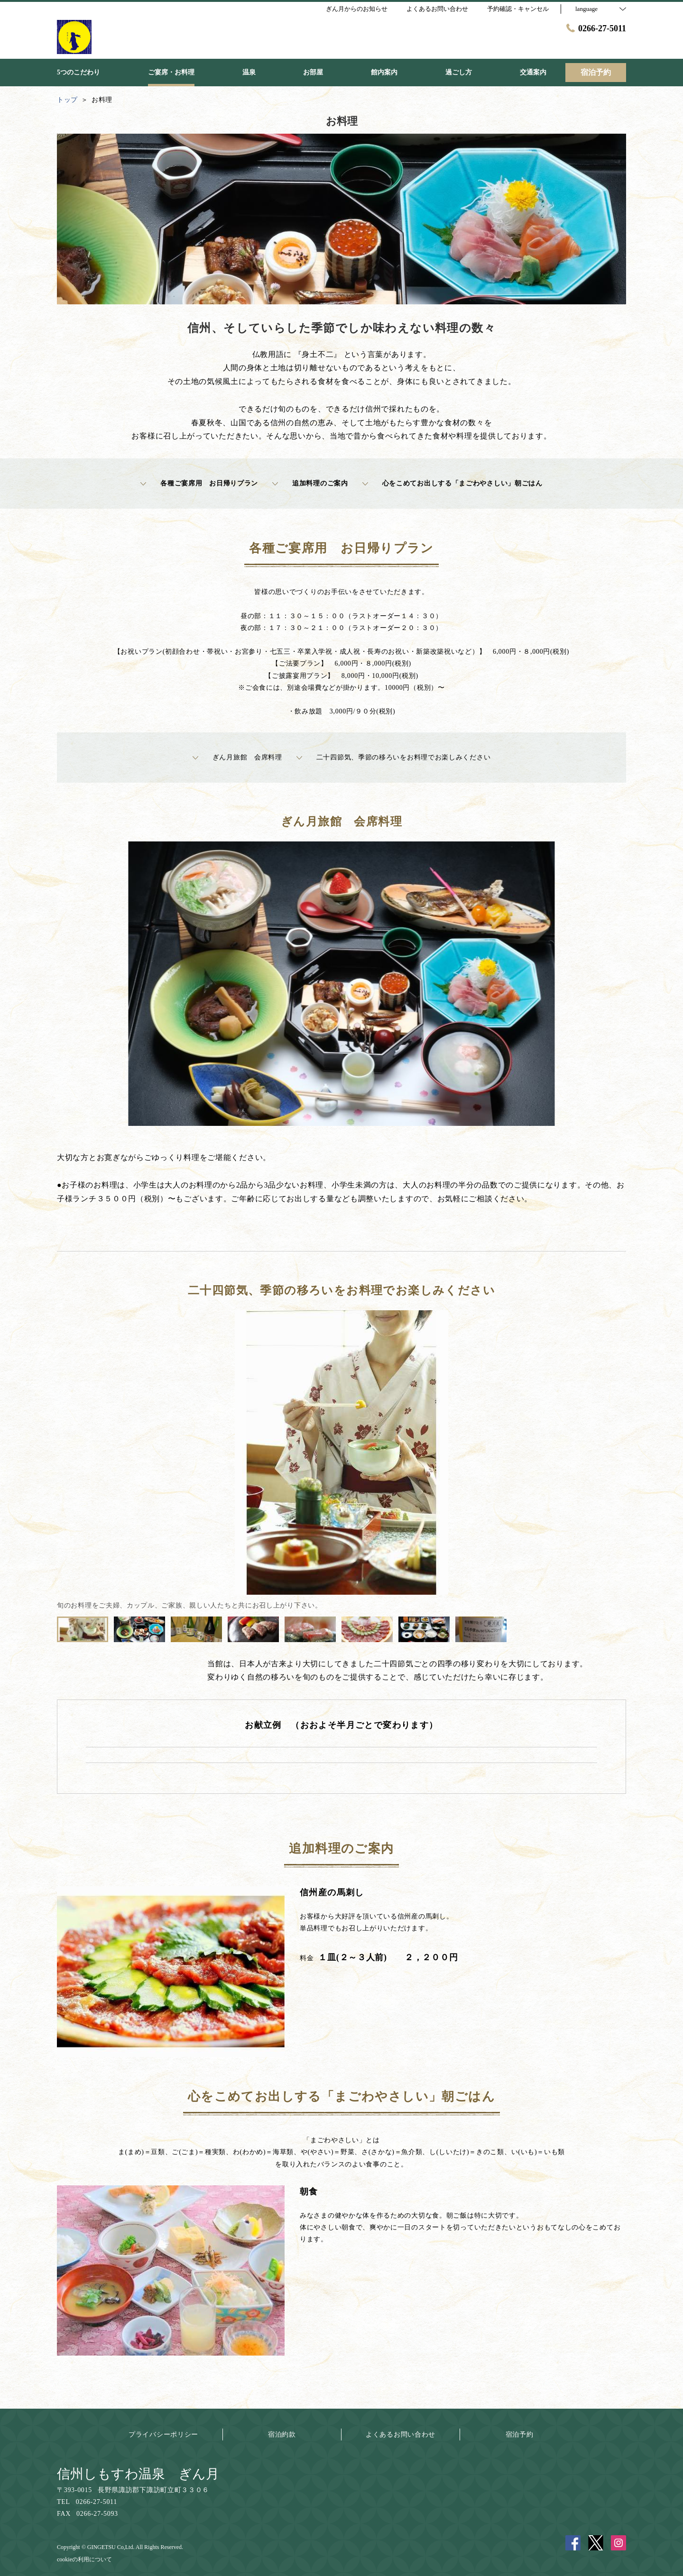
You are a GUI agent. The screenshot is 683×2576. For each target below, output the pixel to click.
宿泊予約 (520, 2434)
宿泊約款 (282, 2434)
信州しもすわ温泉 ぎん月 (138, 2473)
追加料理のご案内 (310, 483)
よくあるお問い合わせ (400, 2434)
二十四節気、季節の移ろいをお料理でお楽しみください (393, 757)
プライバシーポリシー (163, 2434)
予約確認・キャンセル (518, 8)
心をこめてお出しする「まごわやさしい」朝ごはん (452, 483)
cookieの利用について (84, 2559)
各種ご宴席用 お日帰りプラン (199, 483)
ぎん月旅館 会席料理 (237, 757)
